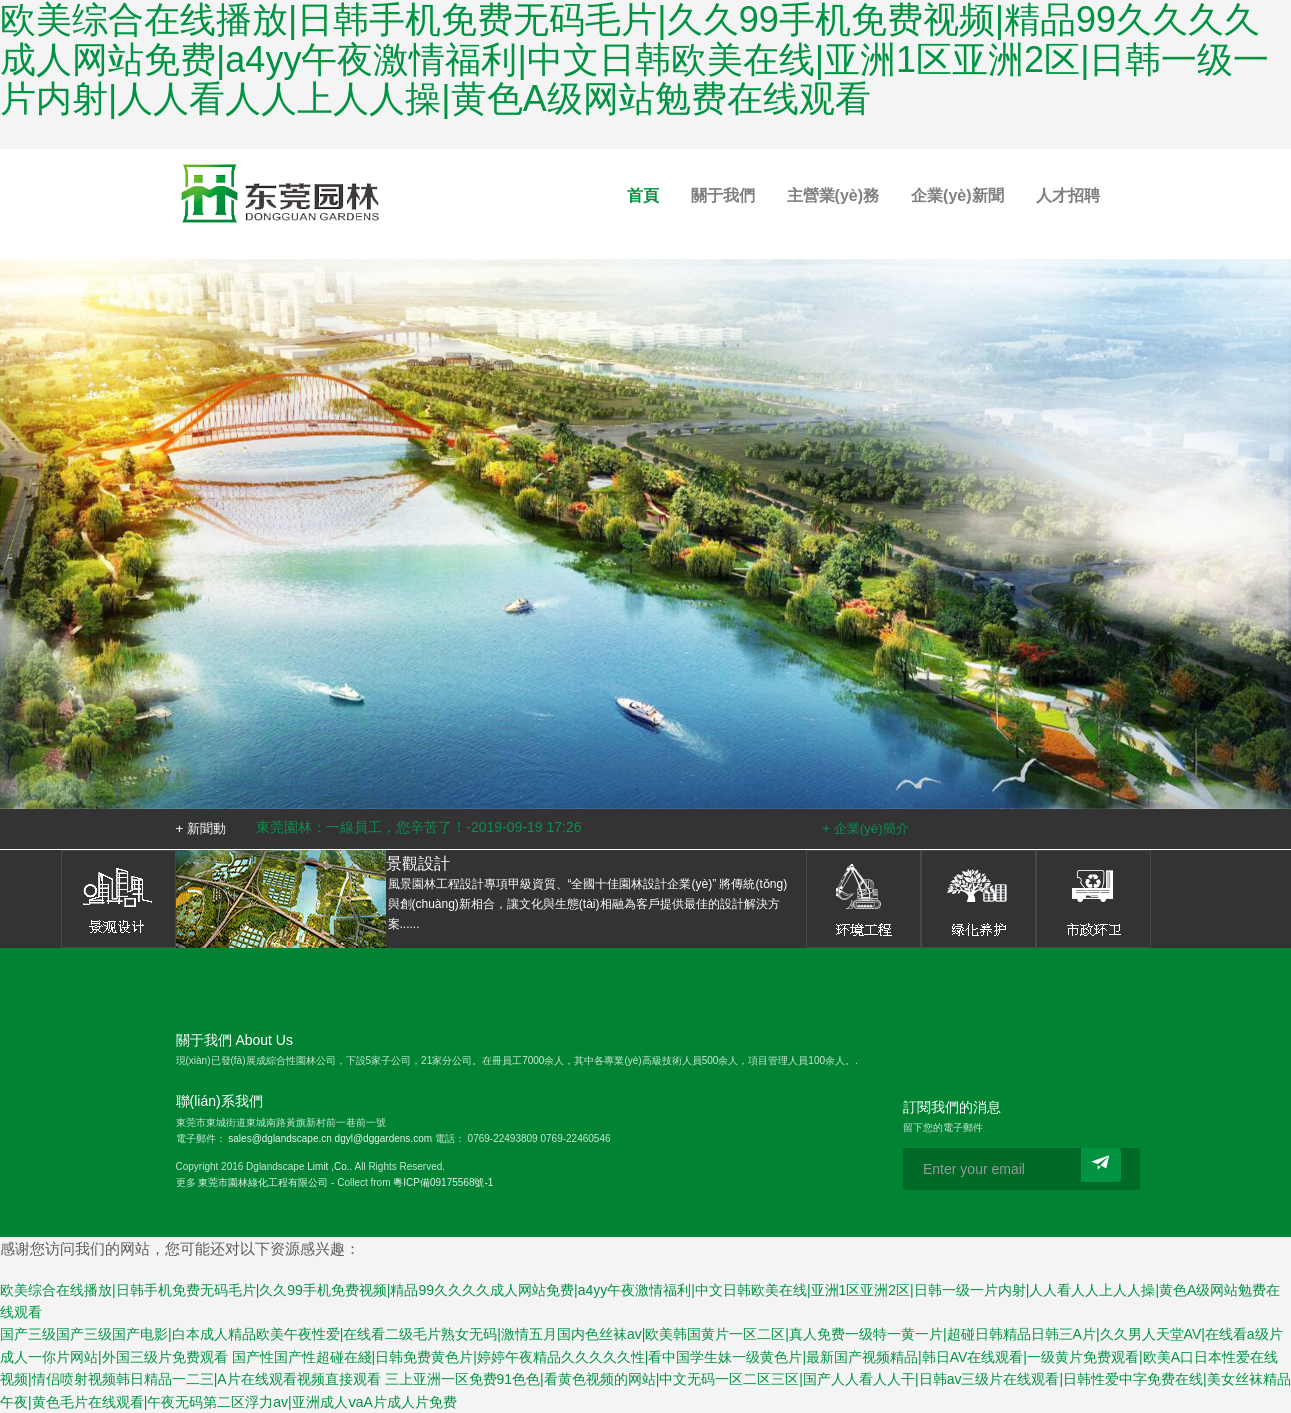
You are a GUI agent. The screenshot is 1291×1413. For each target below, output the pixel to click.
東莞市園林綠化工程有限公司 (263, 1182)
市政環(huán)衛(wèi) (1093, 899)
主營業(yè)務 (833, 195)
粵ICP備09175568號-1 (443, 1182)
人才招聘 (1068, 195)
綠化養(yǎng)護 (978, 899)
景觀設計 (118, 899)
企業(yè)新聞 (957, 195)
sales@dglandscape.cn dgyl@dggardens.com (330, 1138)
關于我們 (723, 195)
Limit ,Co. (328, 1166)
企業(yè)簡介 (871, 828)
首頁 (643, 195)
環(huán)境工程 (863, 899)
